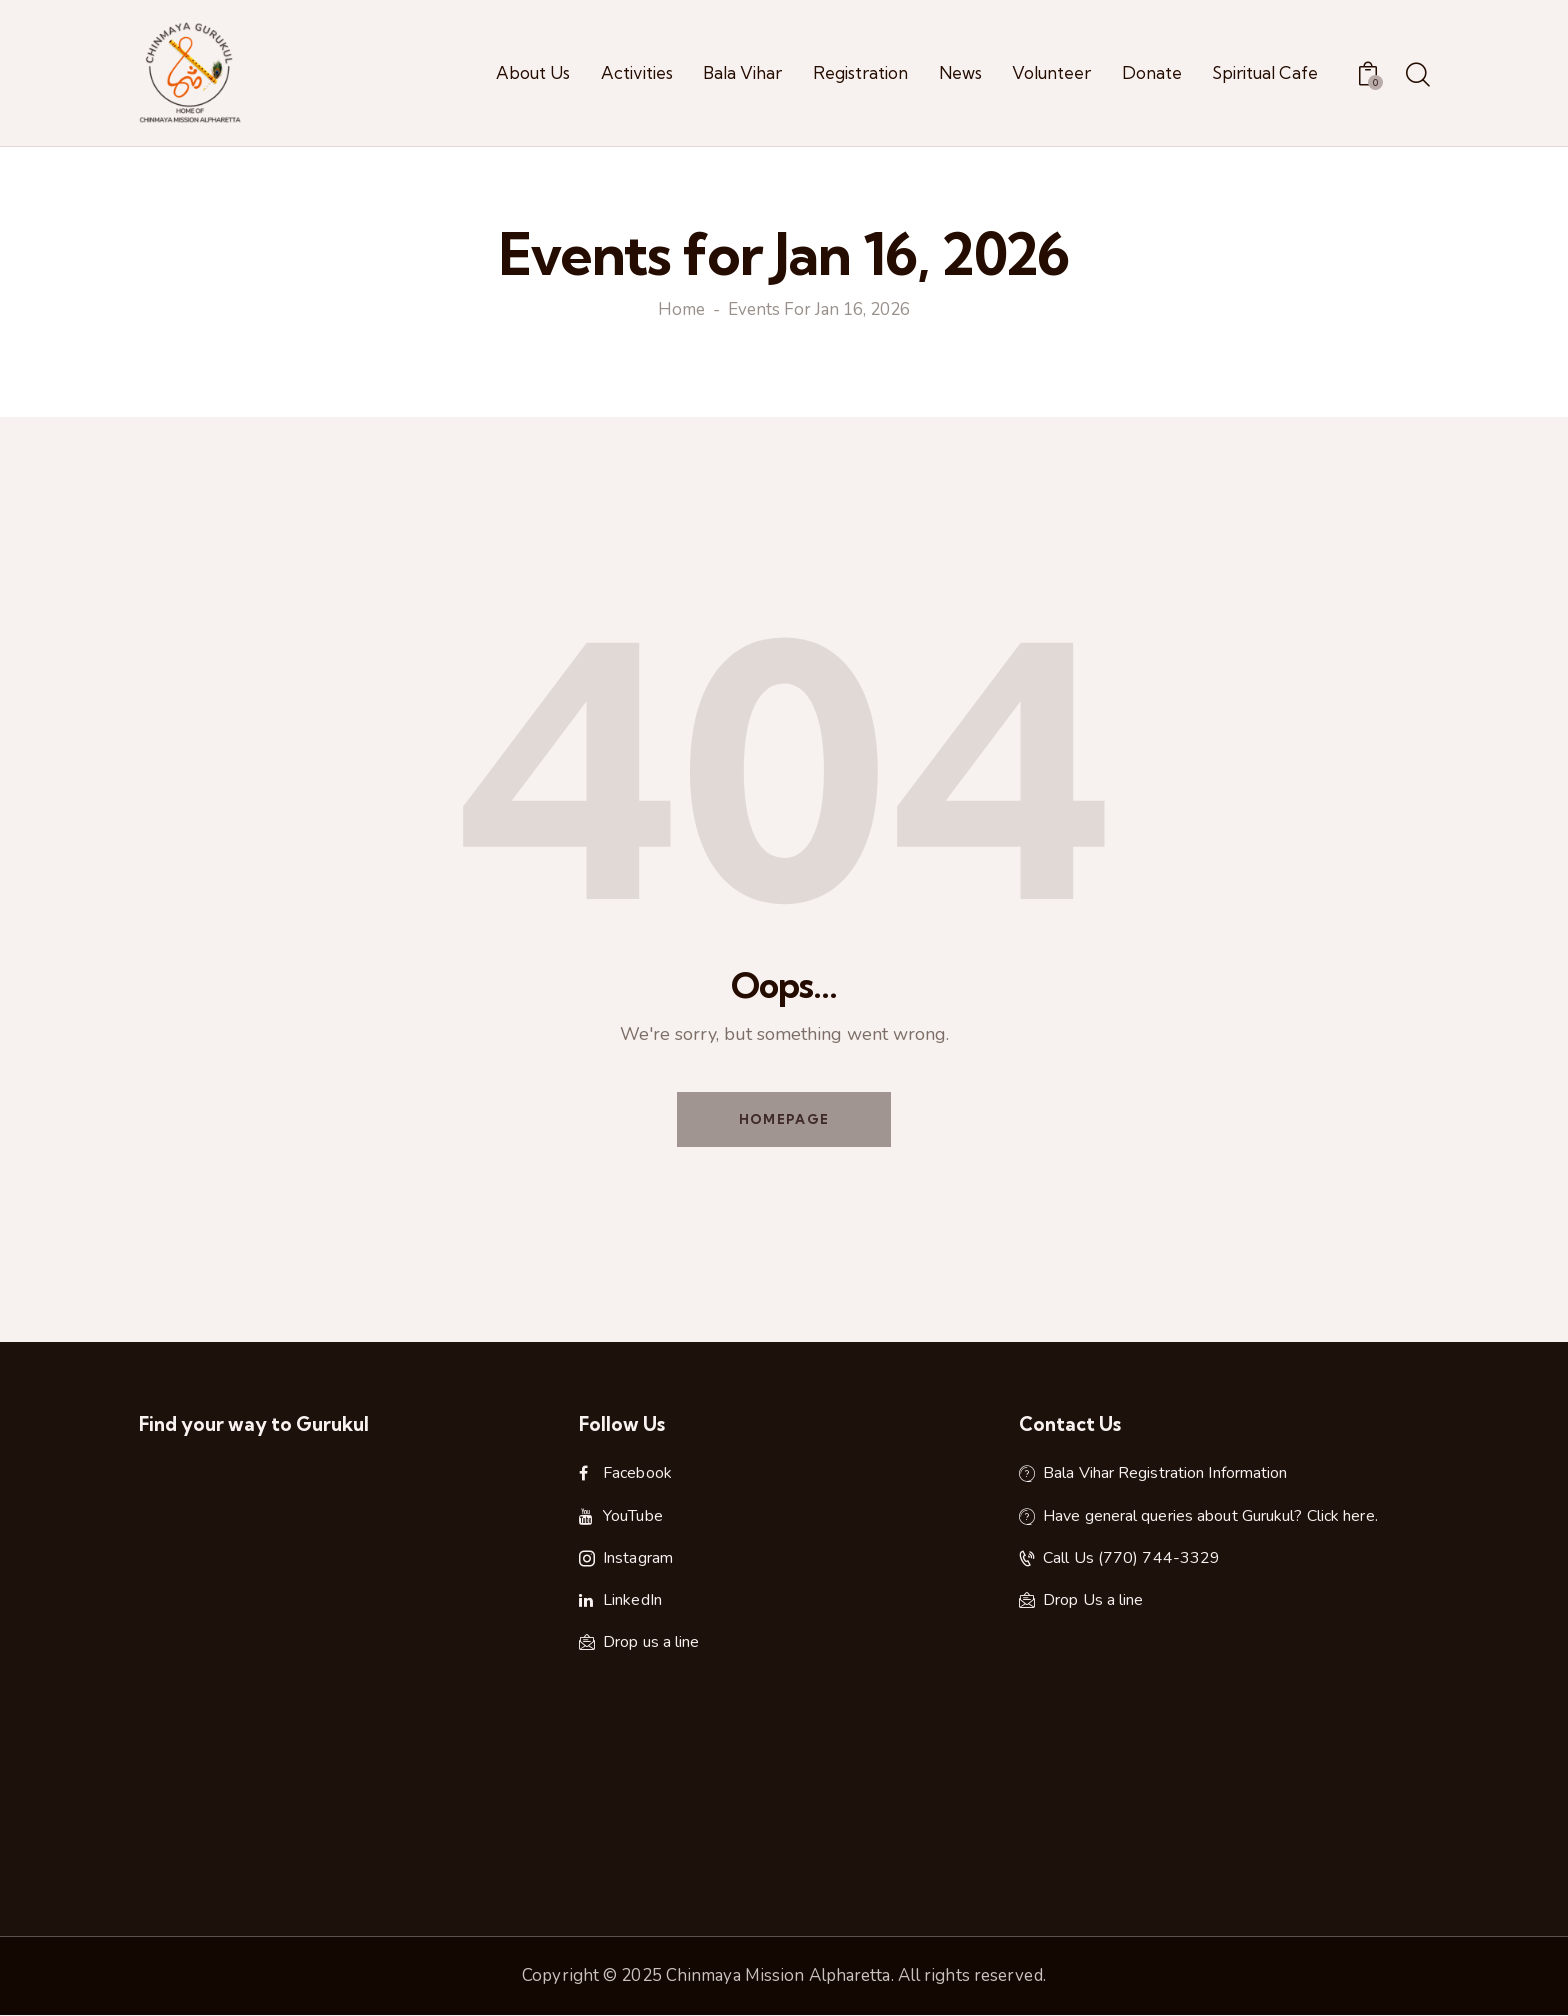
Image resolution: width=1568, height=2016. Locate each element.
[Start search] (1416, 76)
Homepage (784, 1119)
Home (681, 311)
